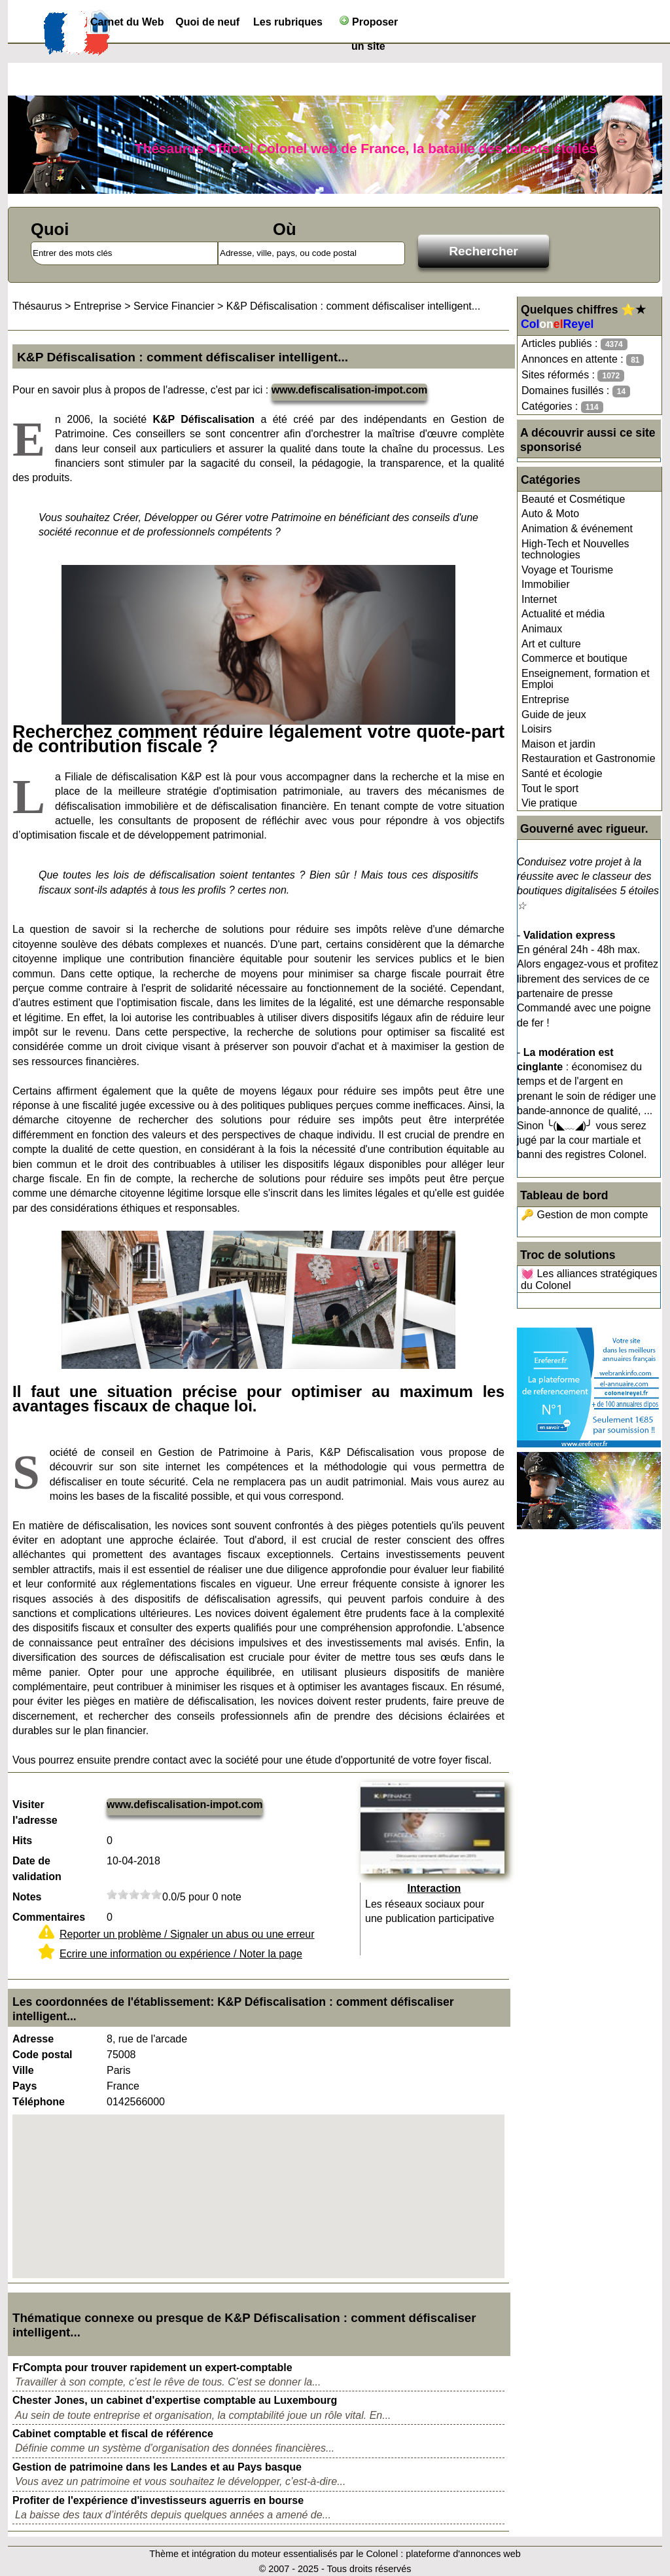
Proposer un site (368, 24)
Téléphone (38, 2101)
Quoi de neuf (207, 21)
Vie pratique (549, 802)
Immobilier (545, 584)
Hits (22, 1840)
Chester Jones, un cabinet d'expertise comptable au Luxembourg (174, 2400)
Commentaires (48, 1917)
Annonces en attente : (582, 360)
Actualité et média (563, 613)
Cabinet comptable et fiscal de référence (112, 2433)
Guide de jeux (553, 714)
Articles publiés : (574, 344)
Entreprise (545, 699)
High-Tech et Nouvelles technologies (575, 549)
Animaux (541, 628)
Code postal (42, 2054)
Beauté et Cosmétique (573, 499)
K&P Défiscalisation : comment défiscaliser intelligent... (353, 306)
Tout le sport (549, 788)
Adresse (33, 2038)
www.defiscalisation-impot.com (350, 389)
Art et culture (551, 643)
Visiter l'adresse (35, 1812)
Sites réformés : (572, 375)
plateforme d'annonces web (463, 2554)
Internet (539, 599)
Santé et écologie (562, 773)
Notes (26, 1896)
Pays (24, 2086)
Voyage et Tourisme (567, 569)
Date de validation (37, 1868)
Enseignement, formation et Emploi (585, 679)
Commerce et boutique (574, 658)
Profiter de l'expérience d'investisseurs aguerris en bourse (158, 2500)
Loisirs (536, 729)
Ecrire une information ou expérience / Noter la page (181, 1953)
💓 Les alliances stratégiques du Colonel (589, 1279)
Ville (23, 2070)
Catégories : (562, 407)
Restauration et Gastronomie (588, 758)
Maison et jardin (558, 744)
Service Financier (174, 306)
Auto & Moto (550, 513)
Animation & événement (577, 528)
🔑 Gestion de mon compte (584, 1214)
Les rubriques (288, 21)
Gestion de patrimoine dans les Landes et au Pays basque (157, 2467)
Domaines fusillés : (575, 391)
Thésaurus (37, 306)
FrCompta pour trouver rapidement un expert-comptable (152, 2367)
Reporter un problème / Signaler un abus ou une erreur (187, 1934)
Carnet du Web (127, 21)
